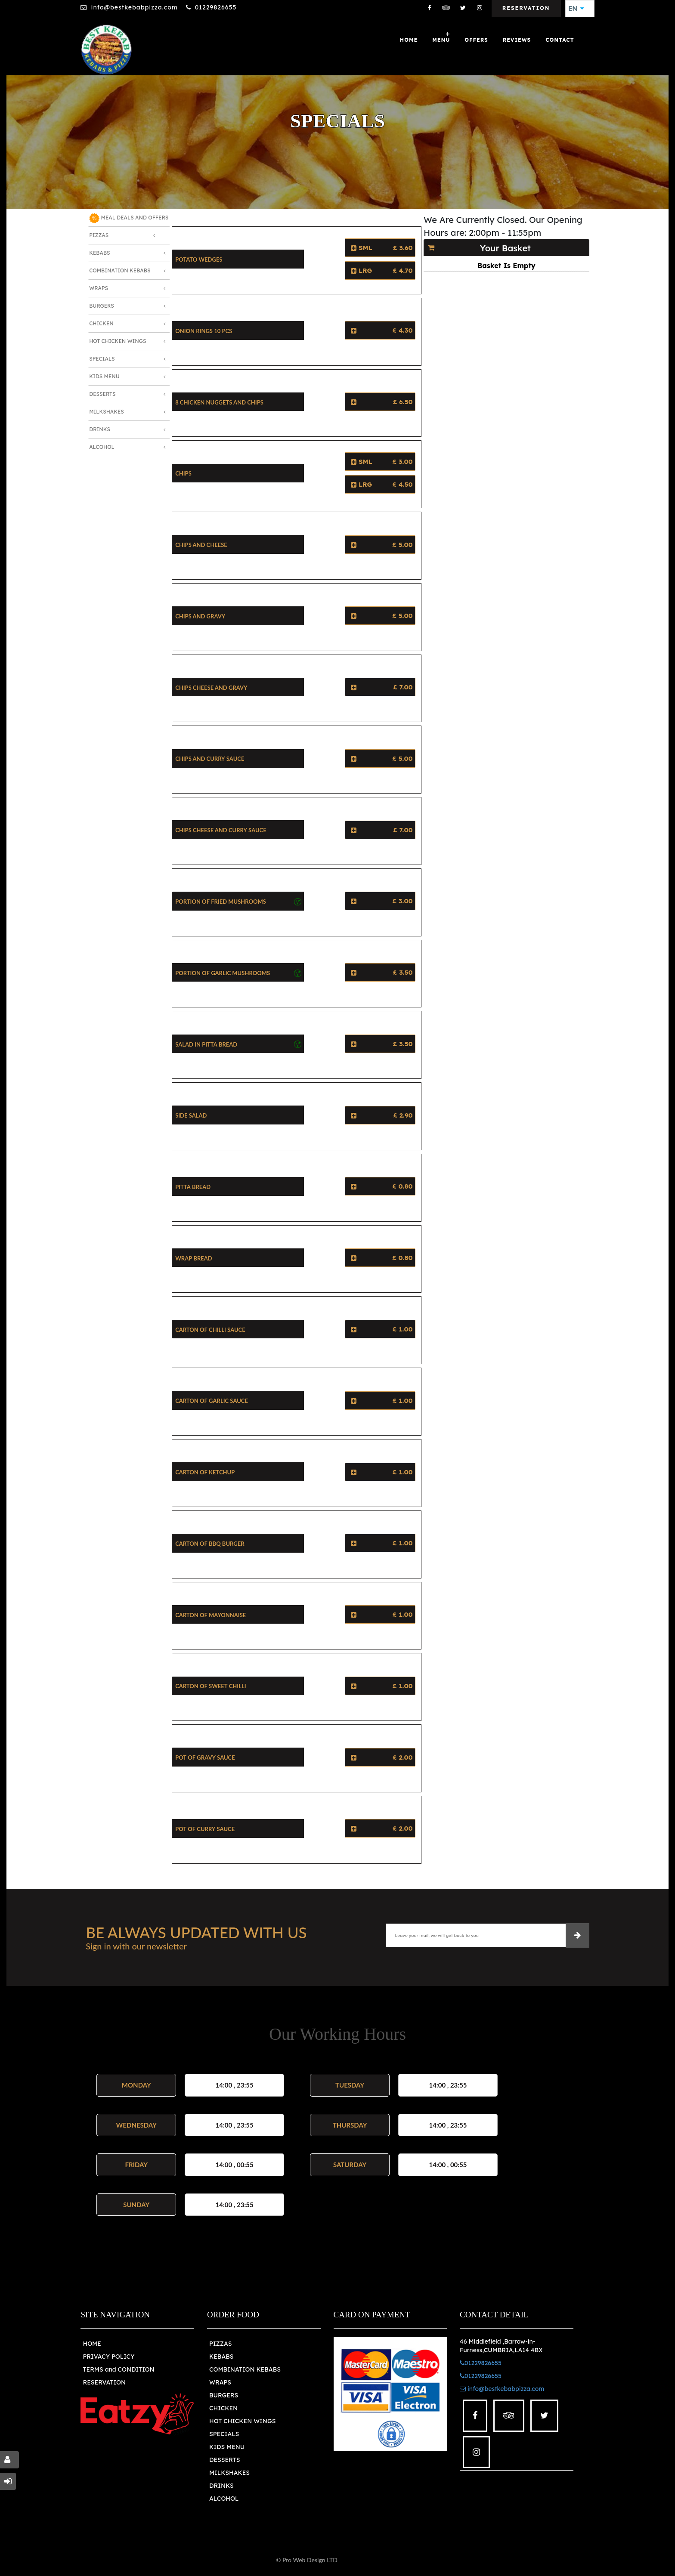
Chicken (101, 323)
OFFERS (476, 40)
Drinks (99, 429)
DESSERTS (224, 2460)
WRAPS (220, 2382)
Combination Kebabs (119, 270)
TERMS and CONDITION (118, 2369)
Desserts (102, 394)
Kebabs (99, 253)
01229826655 (216, 7)
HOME (92, 2343)
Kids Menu (104, 376)
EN (576, 8)
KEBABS (221, 2356)
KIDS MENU (227, 2447)
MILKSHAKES (229, 2473)
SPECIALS (224, 2434)
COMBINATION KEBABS (245, 2369)
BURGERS (223, 2395)
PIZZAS (220, 2343)
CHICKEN (223, 2408)
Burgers (101, 306)
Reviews (517, 40)
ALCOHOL (223, 2498)
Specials (102, 358)
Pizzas (98, 235)
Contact (559, 40)
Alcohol (102, 447)
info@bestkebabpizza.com (134, 7)
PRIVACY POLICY (108, 2356)
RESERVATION (104, 2382)
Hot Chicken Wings (117, 341)
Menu (441, 40)
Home (409, 40)
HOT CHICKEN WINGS (242, 2421)
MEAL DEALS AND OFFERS (128, 218)
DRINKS (221, 2486)
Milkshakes (106, 411)
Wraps (98, 288)
